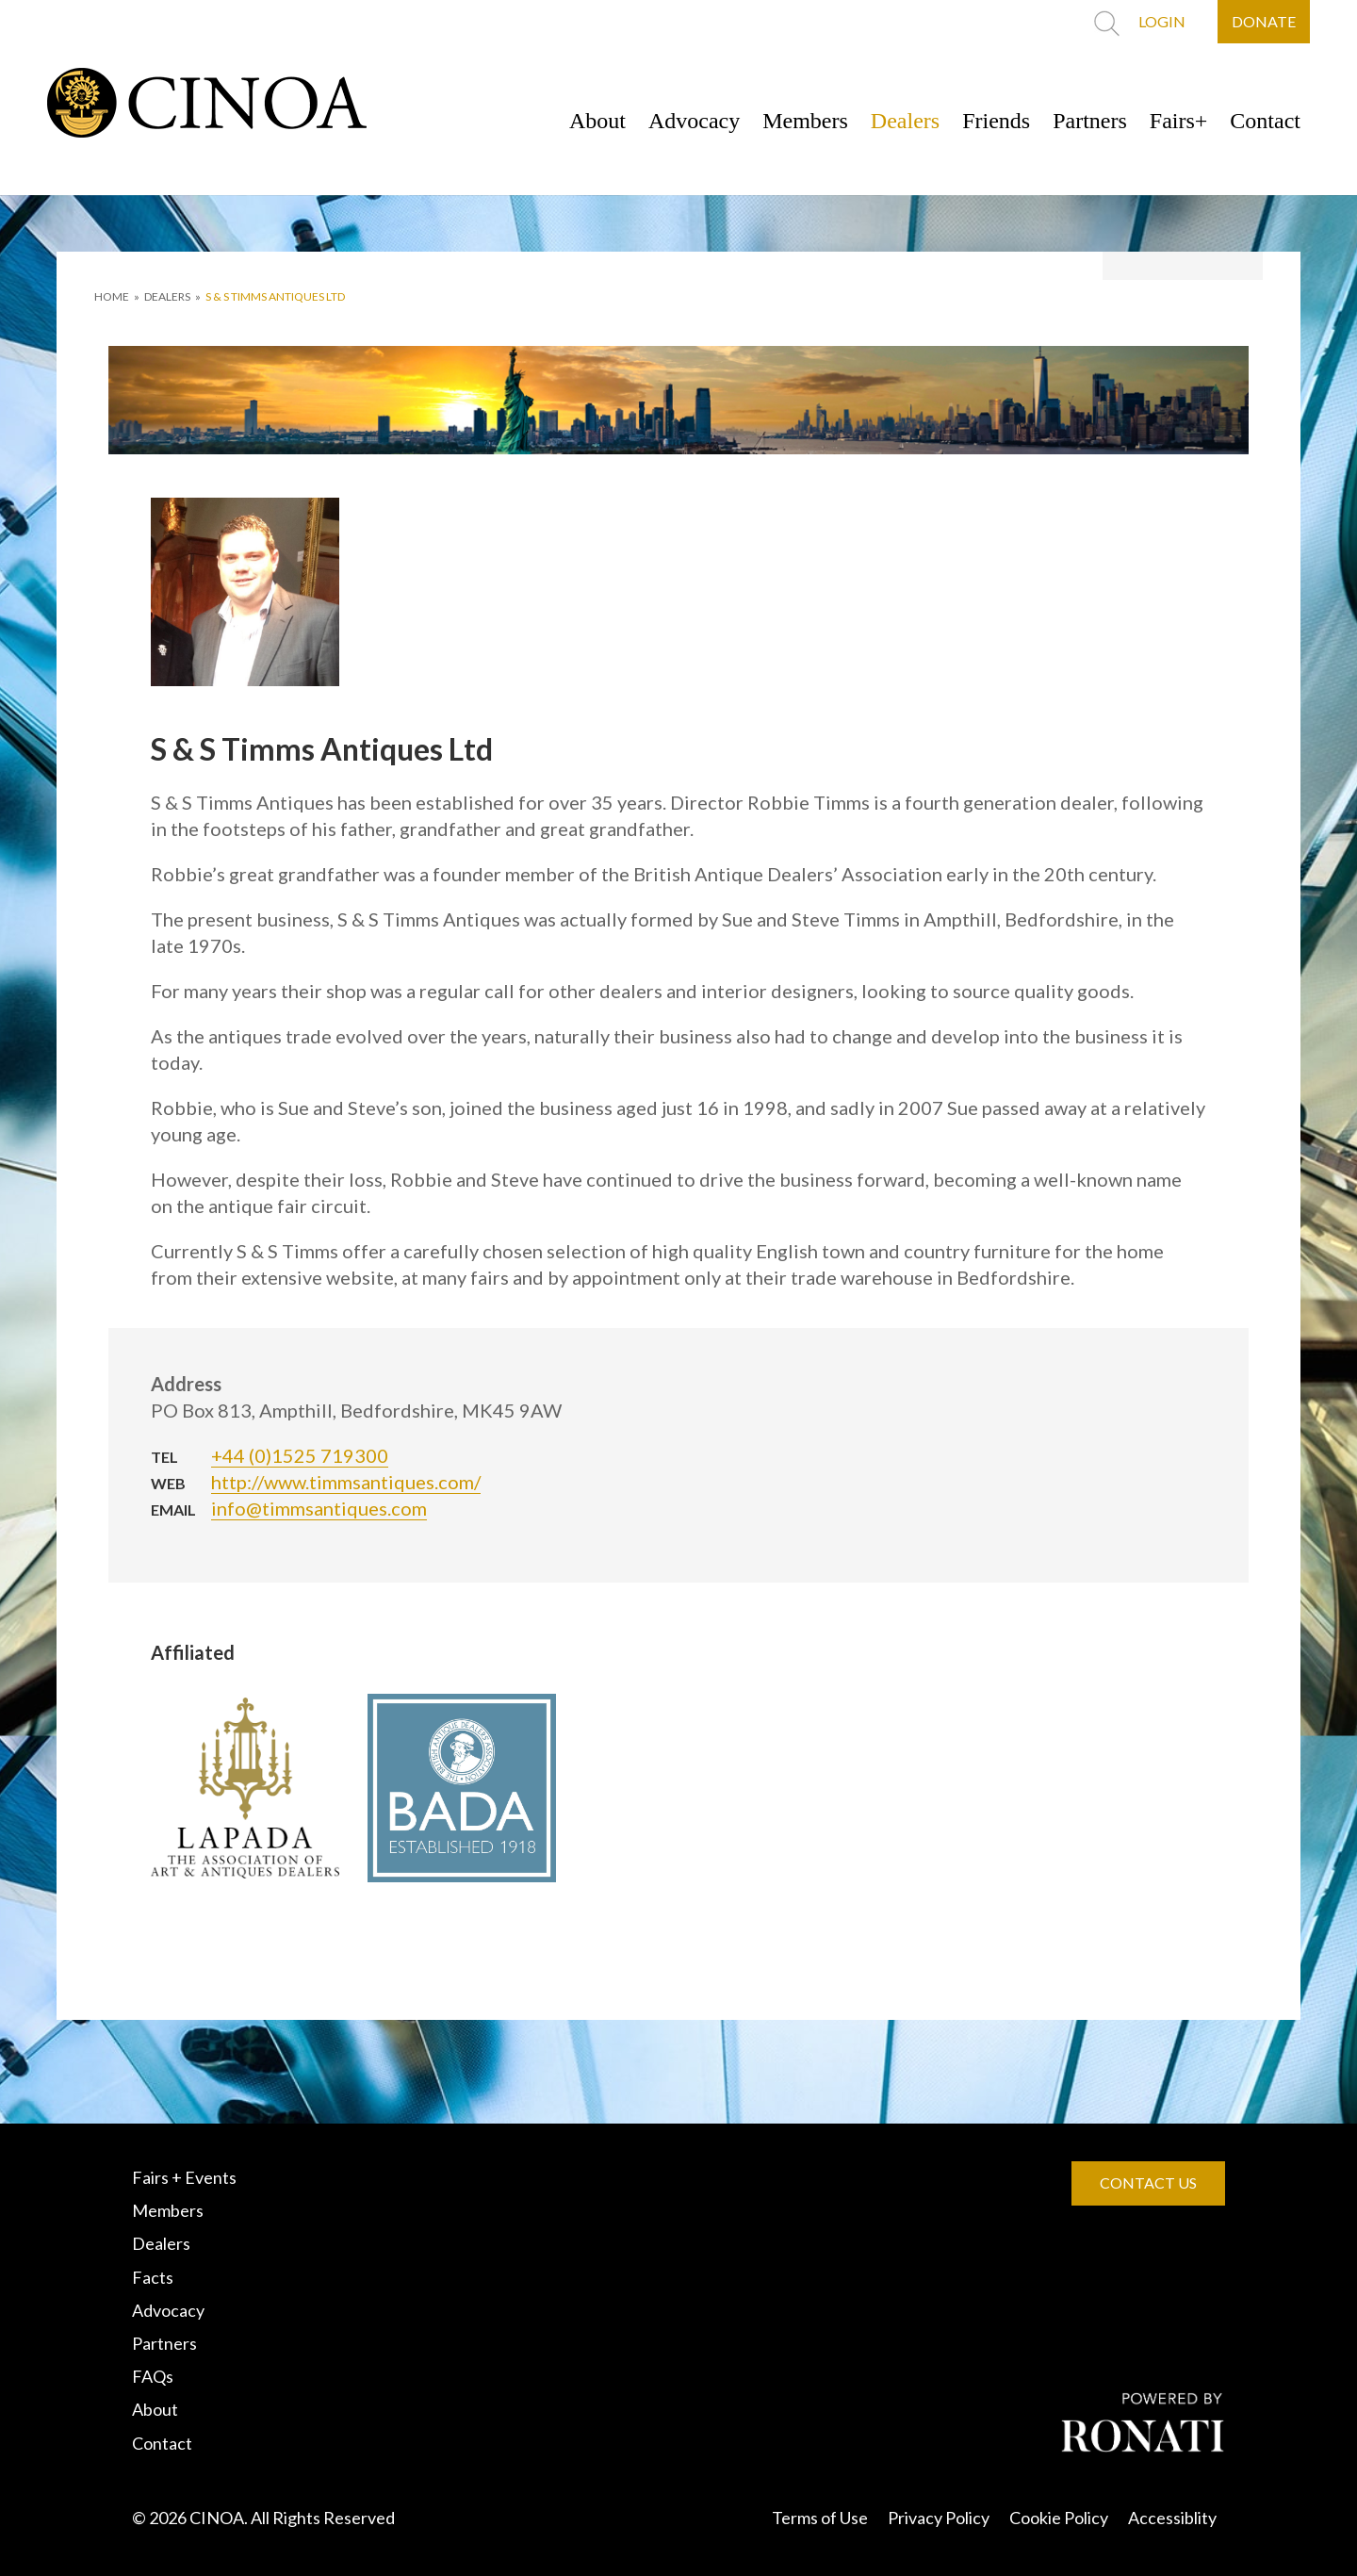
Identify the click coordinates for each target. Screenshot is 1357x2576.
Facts (152, 2277)
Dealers (905, 120)
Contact (1265, 120)
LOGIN (1161, 21)
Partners (1090, 120)
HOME (111, 296)
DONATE (1264, 21)
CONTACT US (1148, 2182)
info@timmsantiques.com (319, 1508)
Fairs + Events (184, 2177)
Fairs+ (1179, 120)
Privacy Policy (938, 2517)
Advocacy (694, 120)
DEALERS (167, 296)
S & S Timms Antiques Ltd (275, 296)
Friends (996, 120)
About (597, 120)
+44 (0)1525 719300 (299, 1455)
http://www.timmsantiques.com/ (346, 1481)
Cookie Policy (1058, 2517)
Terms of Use (820, 2517)
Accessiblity (1172, 2517)
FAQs (152, 2376)
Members (805, 120)
